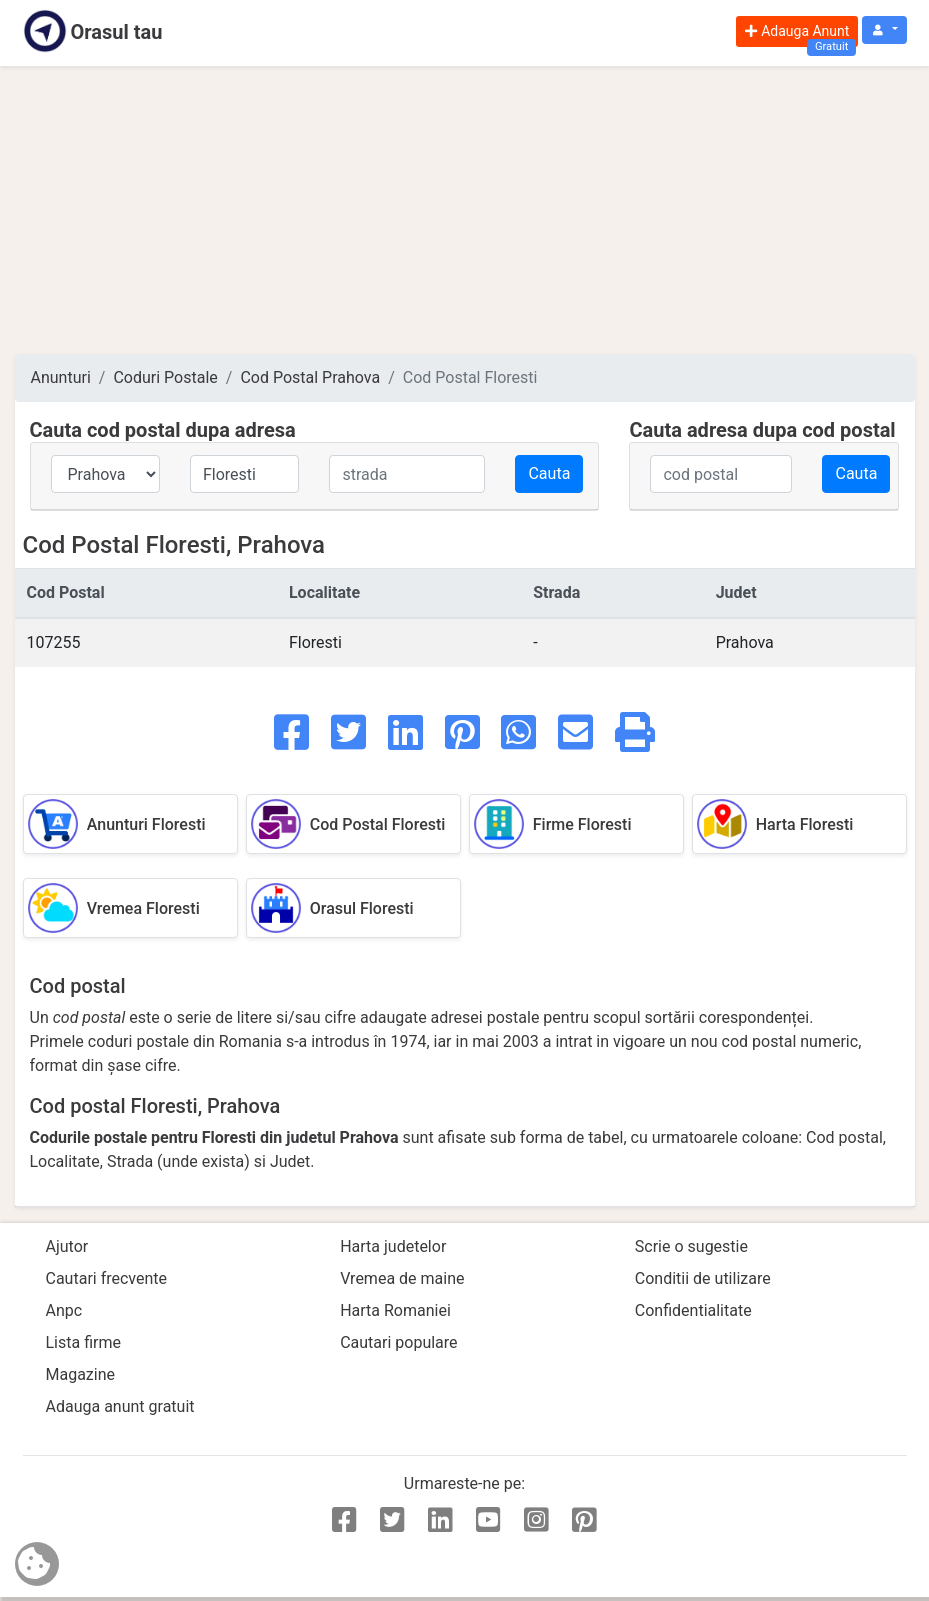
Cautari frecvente (107, 1278)
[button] (884, 30)
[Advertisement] (465, 210)
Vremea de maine (402, 1278)
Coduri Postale (165, 377)
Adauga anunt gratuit (120, 1406)
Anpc (64, 1310)
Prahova (745, 642)
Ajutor (67, 1246)
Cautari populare (398, 1342)
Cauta (549, 473)
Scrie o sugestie (691, 1246)
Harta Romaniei (395, 1310)
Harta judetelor (393, 1246)
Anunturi (61, 377)
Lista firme (83, 1342)
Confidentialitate (693, 1310)
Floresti (315, 642)
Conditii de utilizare (703, 1278)
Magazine (81, 1374)
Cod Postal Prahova (310, 377)
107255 (54, 642)
